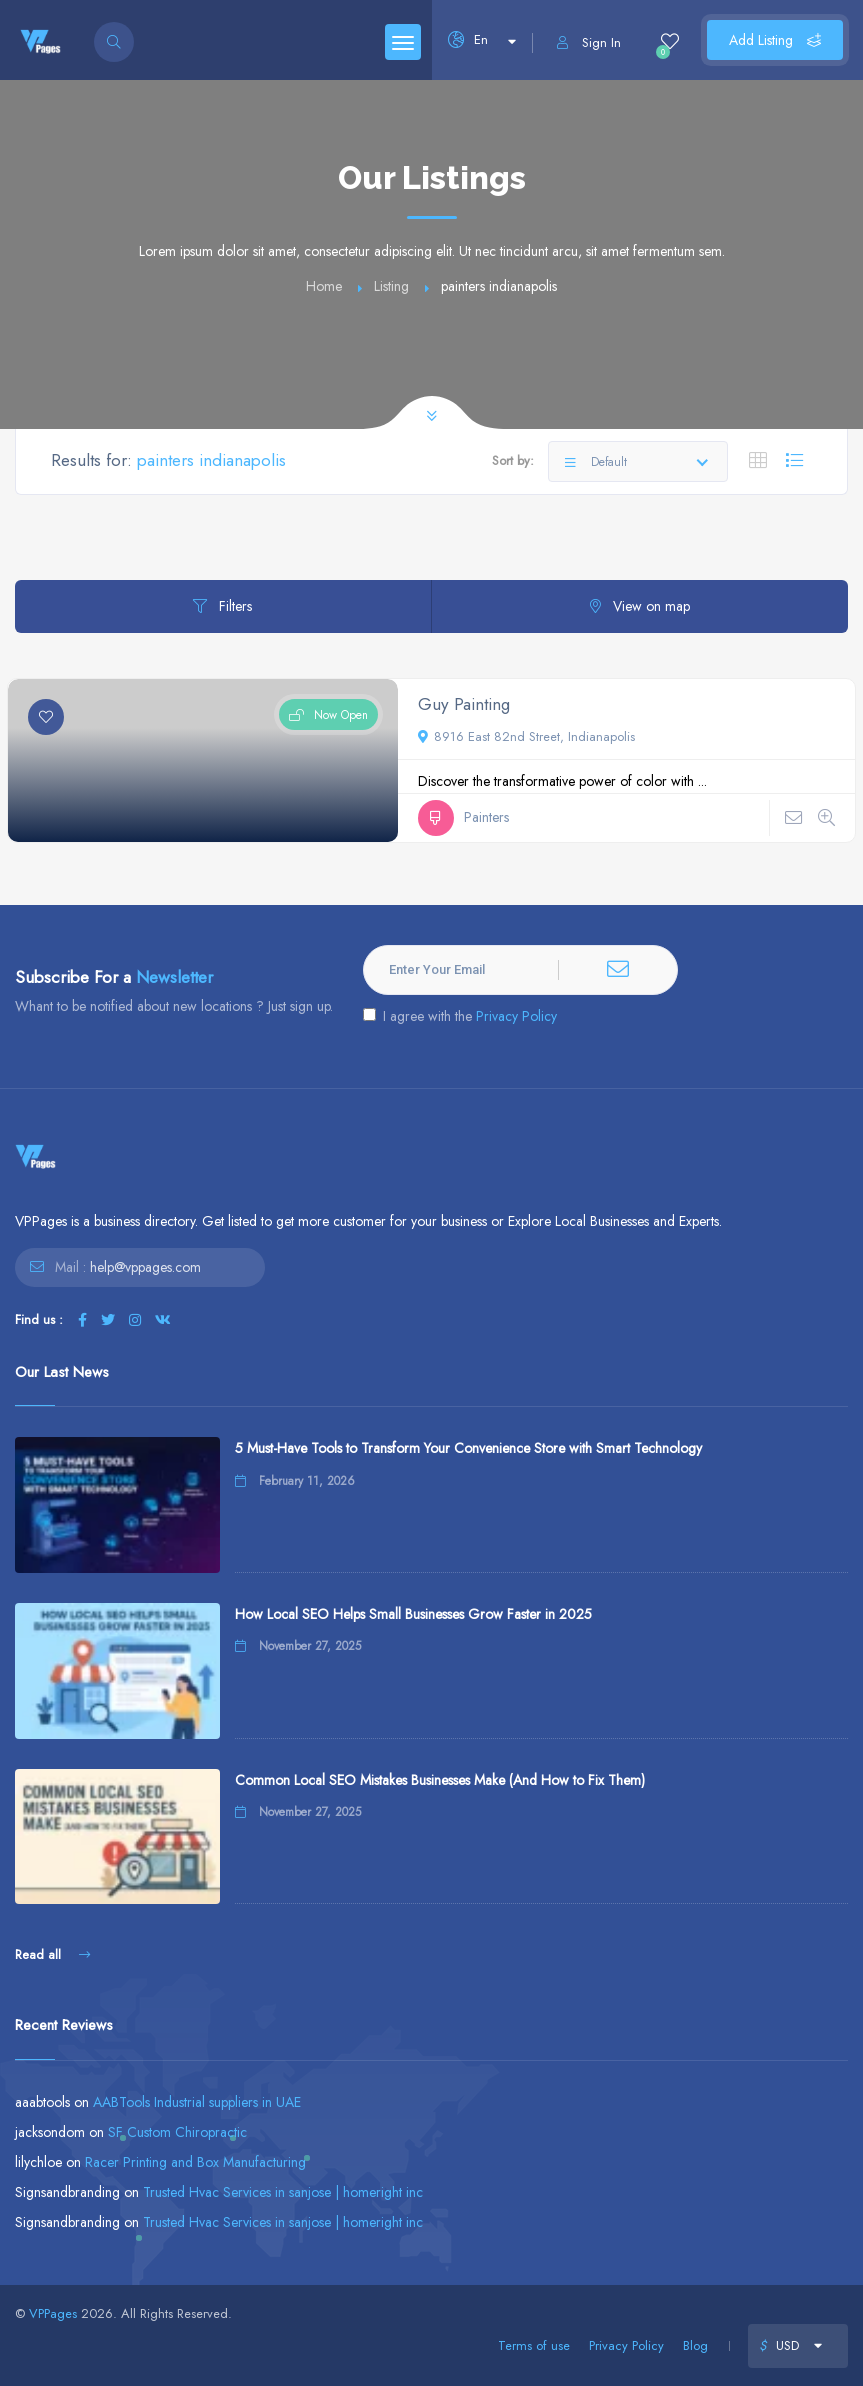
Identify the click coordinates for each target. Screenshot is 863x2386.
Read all (52, 1954)
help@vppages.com (145, 1267)
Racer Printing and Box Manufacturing (195, 2162)
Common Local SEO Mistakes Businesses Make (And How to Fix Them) (440, 1780)
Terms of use (534, 2345)
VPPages (53, 2313)
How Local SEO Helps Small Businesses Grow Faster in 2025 (413, 1614)
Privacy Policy (516, 1016)
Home (324, 286)
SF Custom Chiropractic (177, 2132)
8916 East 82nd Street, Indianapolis (526, 736)
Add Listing (775, 40)
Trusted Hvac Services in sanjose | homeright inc (283, 2192)
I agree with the (460, 1016)
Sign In (589, 42)
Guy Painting (464, 704)
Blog (695, 2345)
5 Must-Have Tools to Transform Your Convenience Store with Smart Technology (468, 1448)
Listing (391, 286)
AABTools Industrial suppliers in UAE (197, 2102)
